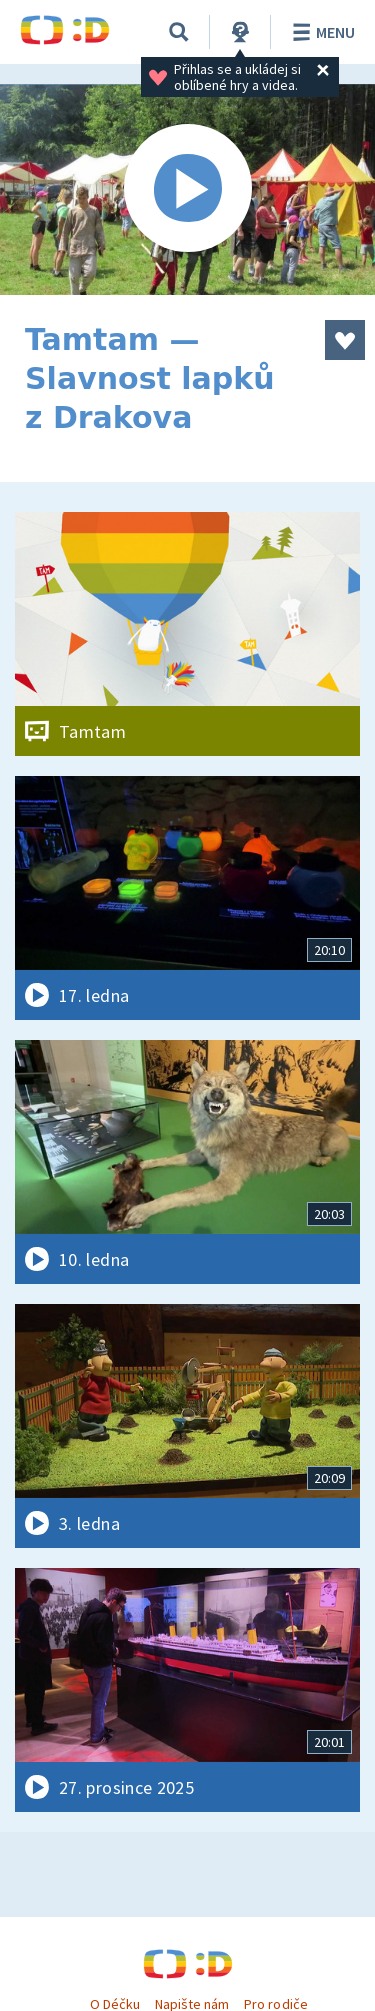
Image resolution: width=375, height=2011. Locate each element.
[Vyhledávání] (179, 32)
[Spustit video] (187, 189)
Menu (320, 32)
